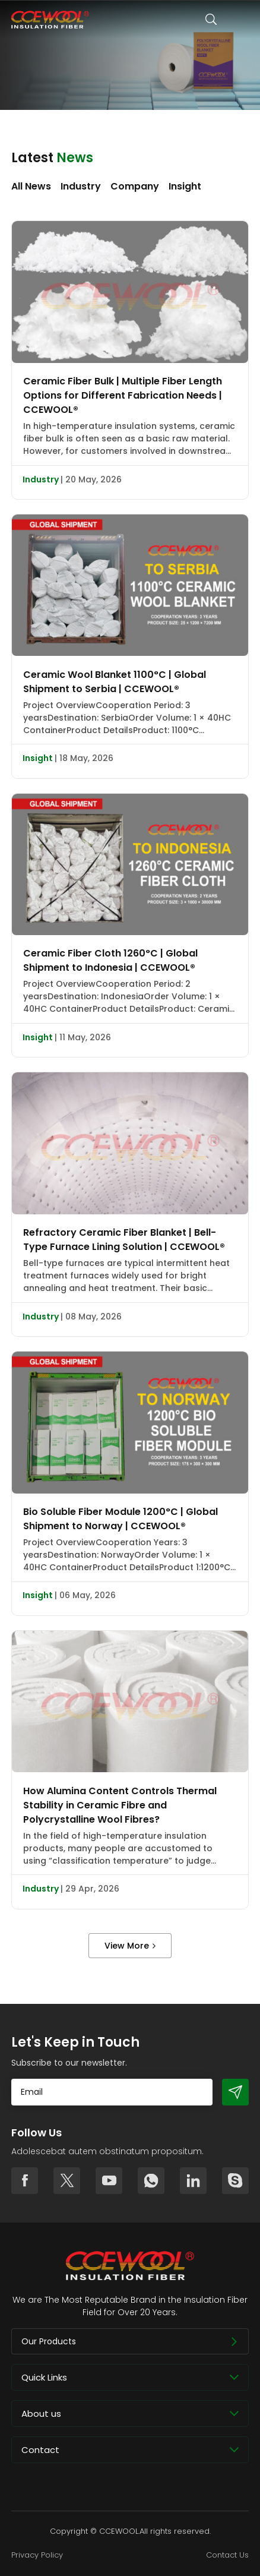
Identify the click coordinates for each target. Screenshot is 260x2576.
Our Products (48, 2341)
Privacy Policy (37, 2555)
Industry (81, 186)
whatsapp (151, 2180)
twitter (66, 2180)
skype (235, 2180)
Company (134, 186)
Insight (185, 186)
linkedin (193, 2180)
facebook (24, 2180)
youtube (109, 2180)
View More (126, 1946)
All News (31, 186)
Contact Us (227, 2555)
